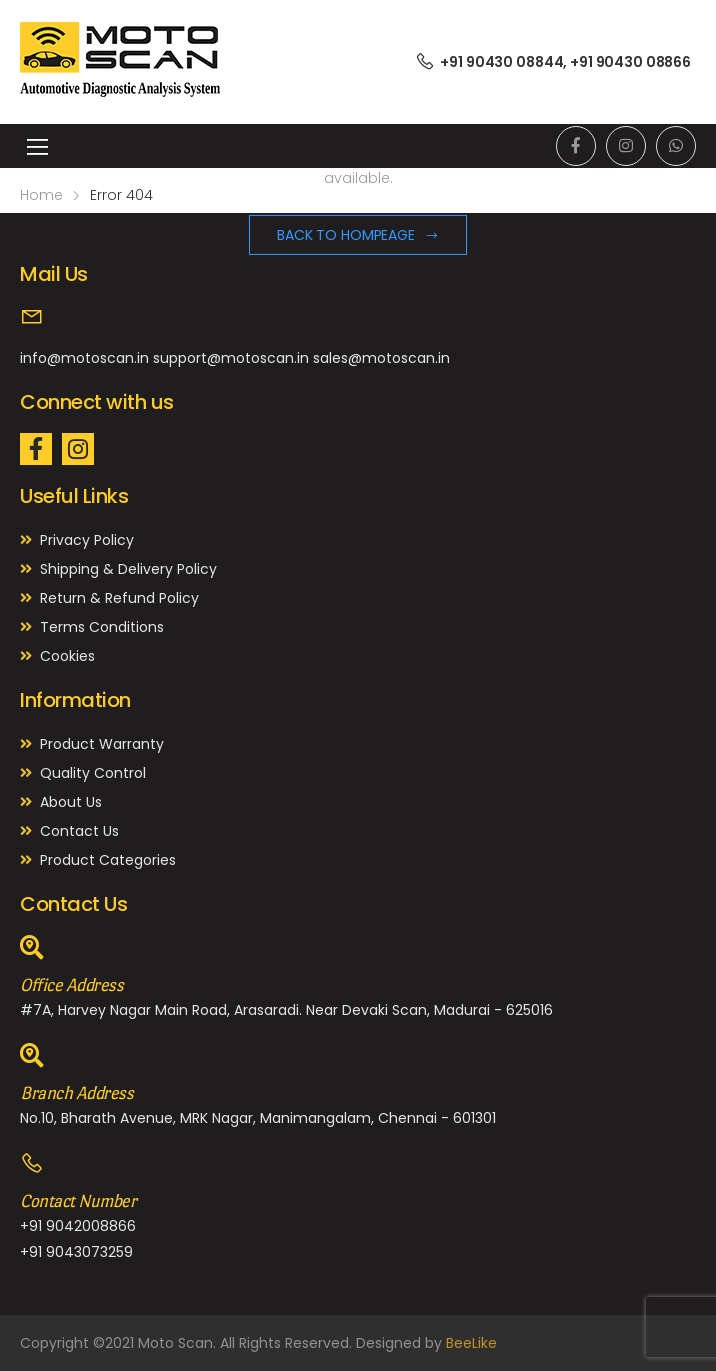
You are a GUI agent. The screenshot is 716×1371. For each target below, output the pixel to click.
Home (41, 195)
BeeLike (471, 1343)
